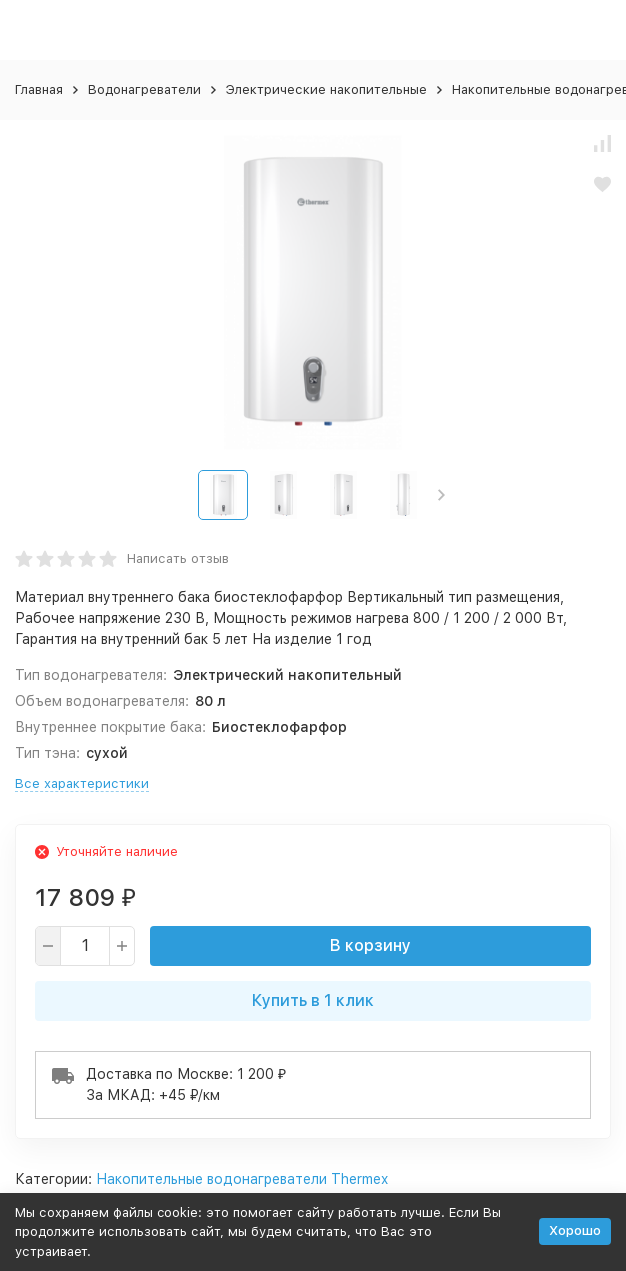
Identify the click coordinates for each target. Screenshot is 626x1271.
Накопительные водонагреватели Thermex (242, 1179)
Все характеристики (82, 783)
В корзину (370, 945)
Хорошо (575, 1230)
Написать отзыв (178, 558)
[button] (441, 495)
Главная (39, 89)
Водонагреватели (144, 89)
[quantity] (85, 946)
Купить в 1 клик (313, 1000)
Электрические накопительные (326, 89)
